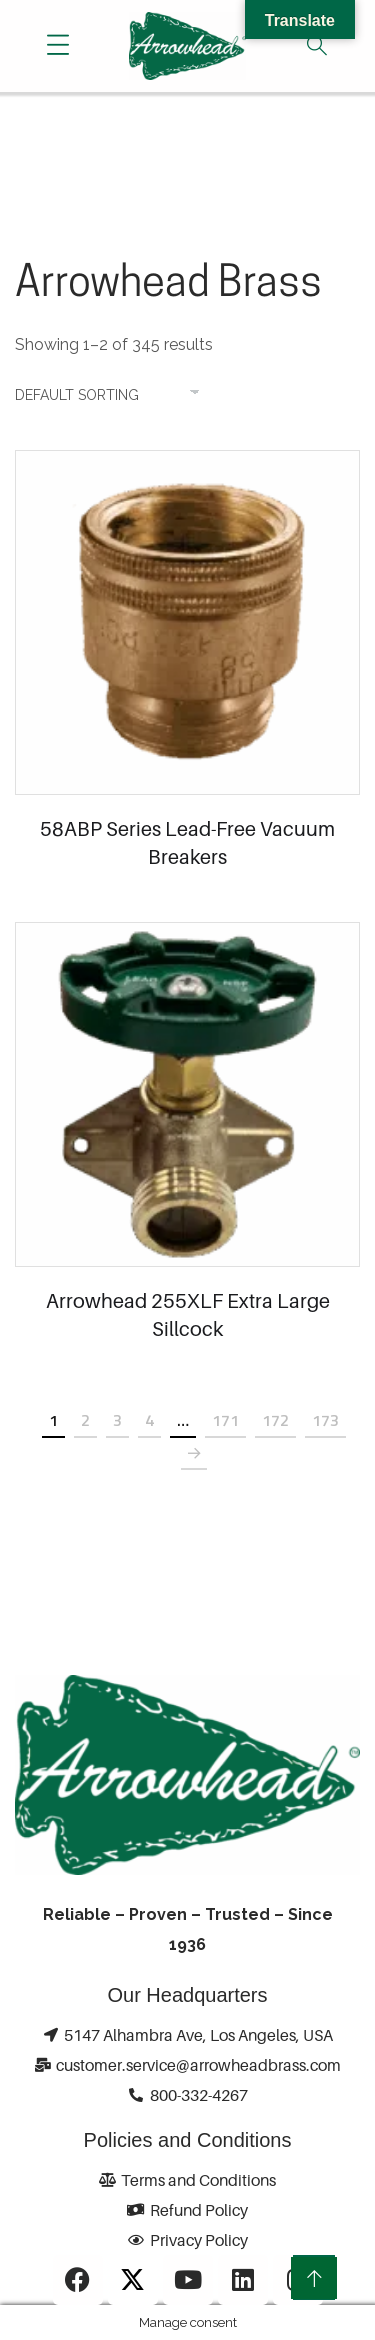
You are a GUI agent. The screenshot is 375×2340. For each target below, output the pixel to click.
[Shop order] (117, 395)
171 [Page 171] (225, 1420)
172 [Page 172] (275, 1420)
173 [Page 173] (325, 1420)
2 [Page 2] (85, 1420)
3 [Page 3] (117, 1420)
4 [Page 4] (149, 1420)
